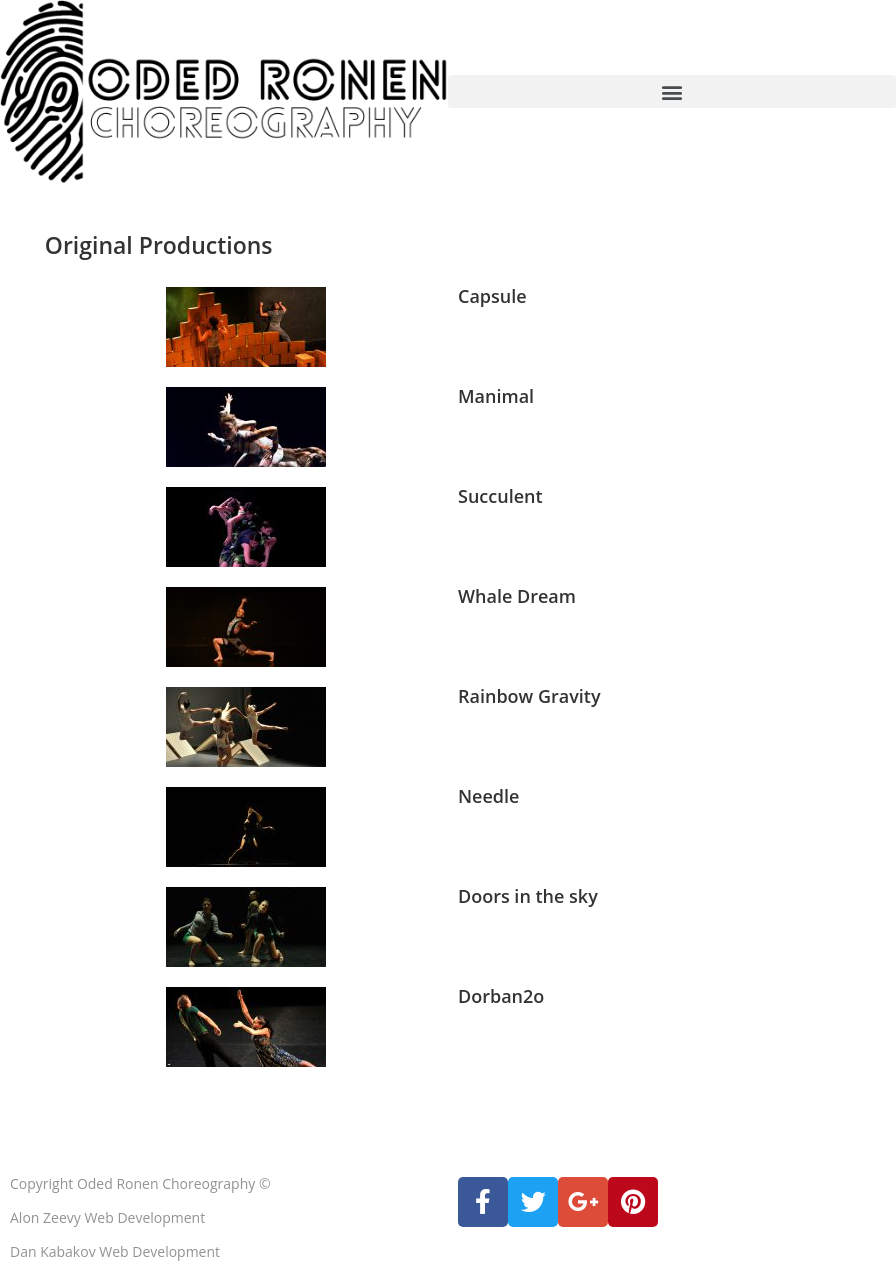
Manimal (496, 396)
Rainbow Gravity (529, 696)
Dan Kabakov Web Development (115, 1251)
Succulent (500, 496)
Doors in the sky (528, 896)
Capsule (492, 296)
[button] (672, 91)
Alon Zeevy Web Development (107, 1217)
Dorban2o (501, 996)
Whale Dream (517, 596)
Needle (488, 796)
